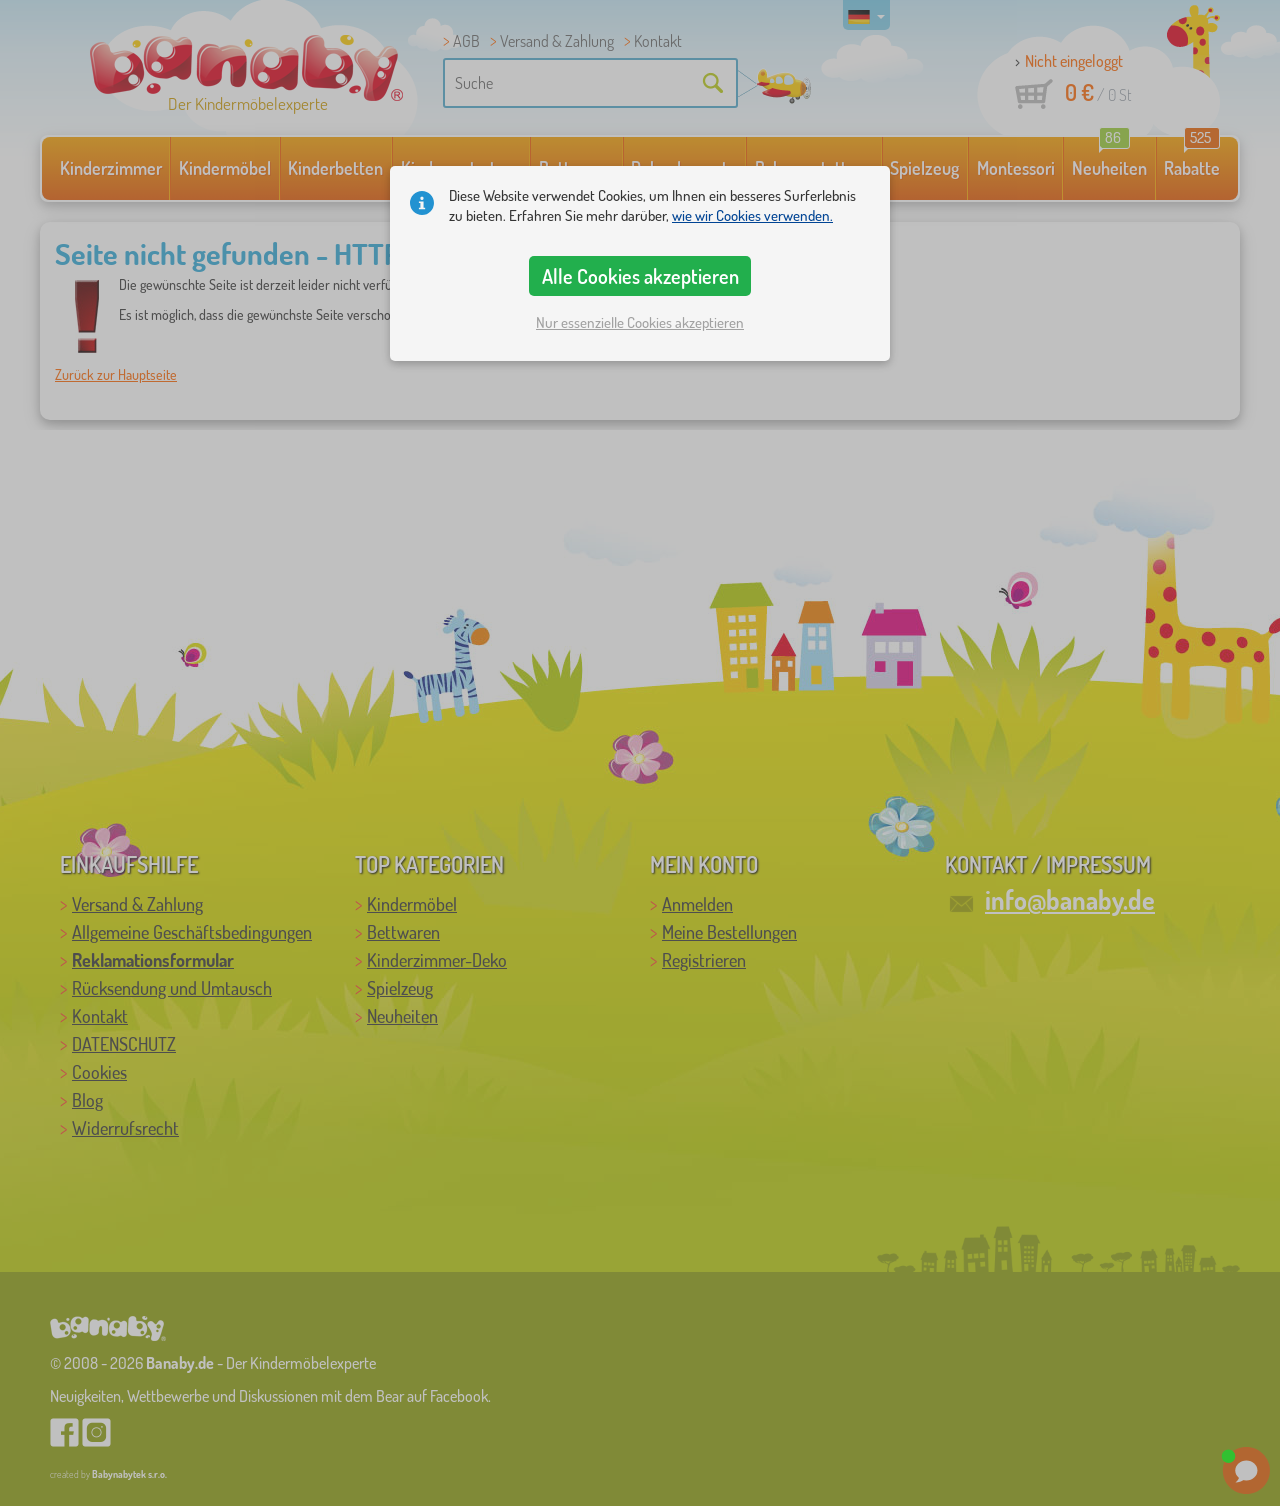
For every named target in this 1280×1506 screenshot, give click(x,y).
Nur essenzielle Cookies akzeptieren (640, 322)
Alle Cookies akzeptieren (640, 276)
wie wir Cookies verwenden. (752, 215)
